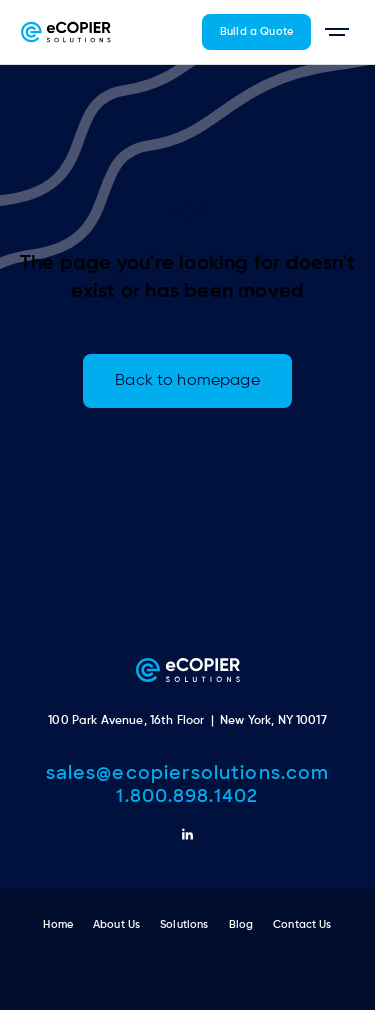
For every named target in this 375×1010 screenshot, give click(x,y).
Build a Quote (256, 31)
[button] (337, 32)
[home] (66, 32)
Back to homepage (187, 381)
